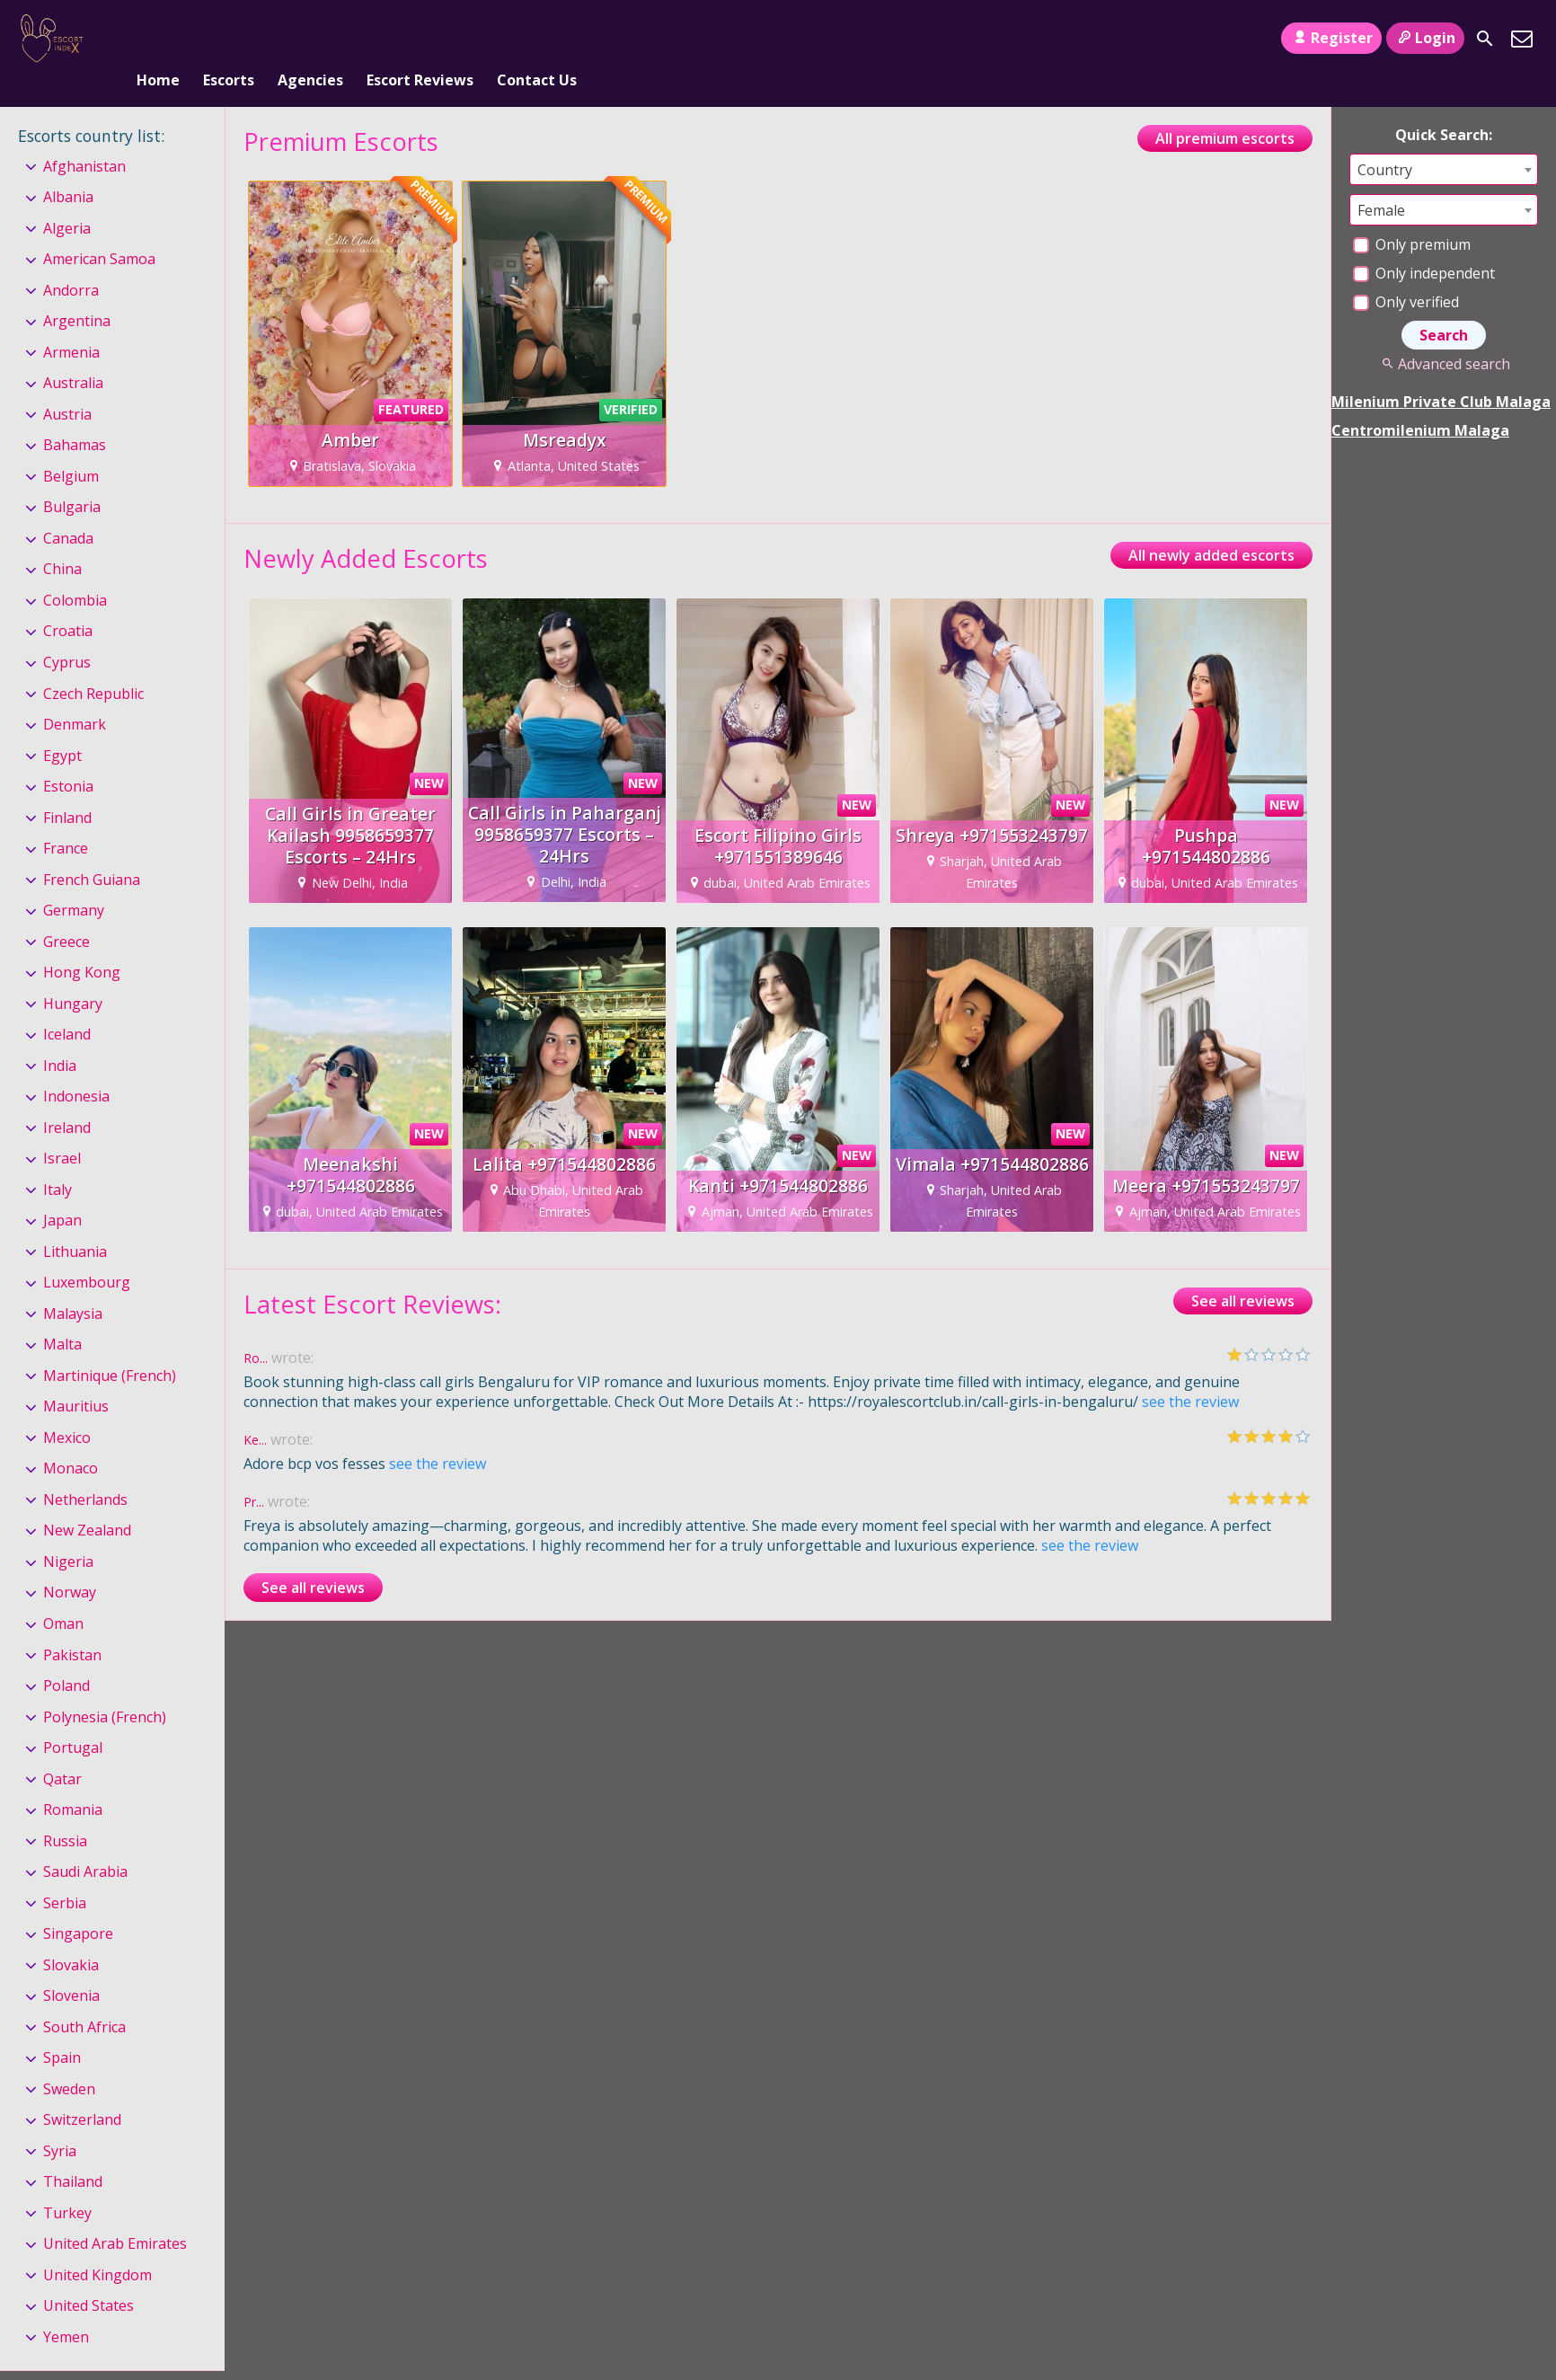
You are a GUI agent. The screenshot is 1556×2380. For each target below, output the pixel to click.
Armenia (71, 322)
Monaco (70, 1439)
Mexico (67, 1408)
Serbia (64, 1873)
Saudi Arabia (85, 1842)
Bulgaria (72, 478)
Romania (72, 1780)
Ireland (67, 1098)
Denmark (74, 694)
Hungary (72, 974)
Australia (73, 354)
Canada (68, 508)
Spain (62, 2028)
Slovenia (71, 1966)
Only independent (1424, 243)
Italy (57, 1160)
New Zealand (87, 1501)
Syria (59, 2121)
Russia (65, 1811)
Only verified (1406, 272)
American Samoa (99, 229)
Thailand (72, 2152)
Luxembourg (86, 1252)
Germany (73, 880)
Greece (66, 912)
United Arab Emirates (115, 2214)
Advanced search (1443, 334)
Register (1331, 38)
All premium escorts (1225, 109)
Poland (66, 1656)
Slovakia (71, 1935)
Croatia (68, 602)
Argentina (77, 292)
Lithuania (75, 1222)
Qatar (62, 1749)
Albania (68, 167)
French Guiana (91, 850)
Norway (69, 1563)
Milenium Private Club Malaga (1441, 372)
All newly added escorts (1211, 525)
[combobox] (1443, 139)
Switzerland (82, 2090)
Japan (62, 1190)
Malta (62, 1315)
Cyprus (67, 632)
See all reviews (1243, 1271)
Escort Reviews (420, 39)
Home (158, 39)
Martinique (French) (109, 1346)
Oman (63, 1594)
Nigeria (68, 1532)
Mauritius (76, 1377)
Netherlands (85, 1470)
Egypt (62, 726)
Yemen (66, 2307)
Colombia (75, 570)
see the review (1190, 1372)
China (62, 540)
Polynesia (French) (104, 1687)
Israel (62, 1128)
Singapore (78, 1904)
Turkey (67, 2183)
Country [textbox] (1384, 140)
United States (88, 2277)
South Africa (84, 1997)
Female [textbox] (1381, 180)
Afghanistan (84, 136)
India (59, 1036)
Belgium (71, 446)
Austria (67, 384)
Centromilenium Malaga (1420, 401)
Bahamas (74, 416)
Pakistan (72, 1625)
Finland (67, 788)
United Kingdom (97, 2245)
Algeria (67, 198)
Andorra (71, 260)
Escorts (228, 39)
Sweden (69, 2059)
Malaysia (72, 1284)
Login (1425, 38)
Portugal (72, 1718)
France (65, 818)
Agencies (310, 39)
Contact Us (537, 39)
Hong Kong (81, 942)
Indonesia (76, 1066)
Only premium (1412, 215)
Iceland (67, 1004)
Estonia (68, 756)
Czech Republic (93, 664)
